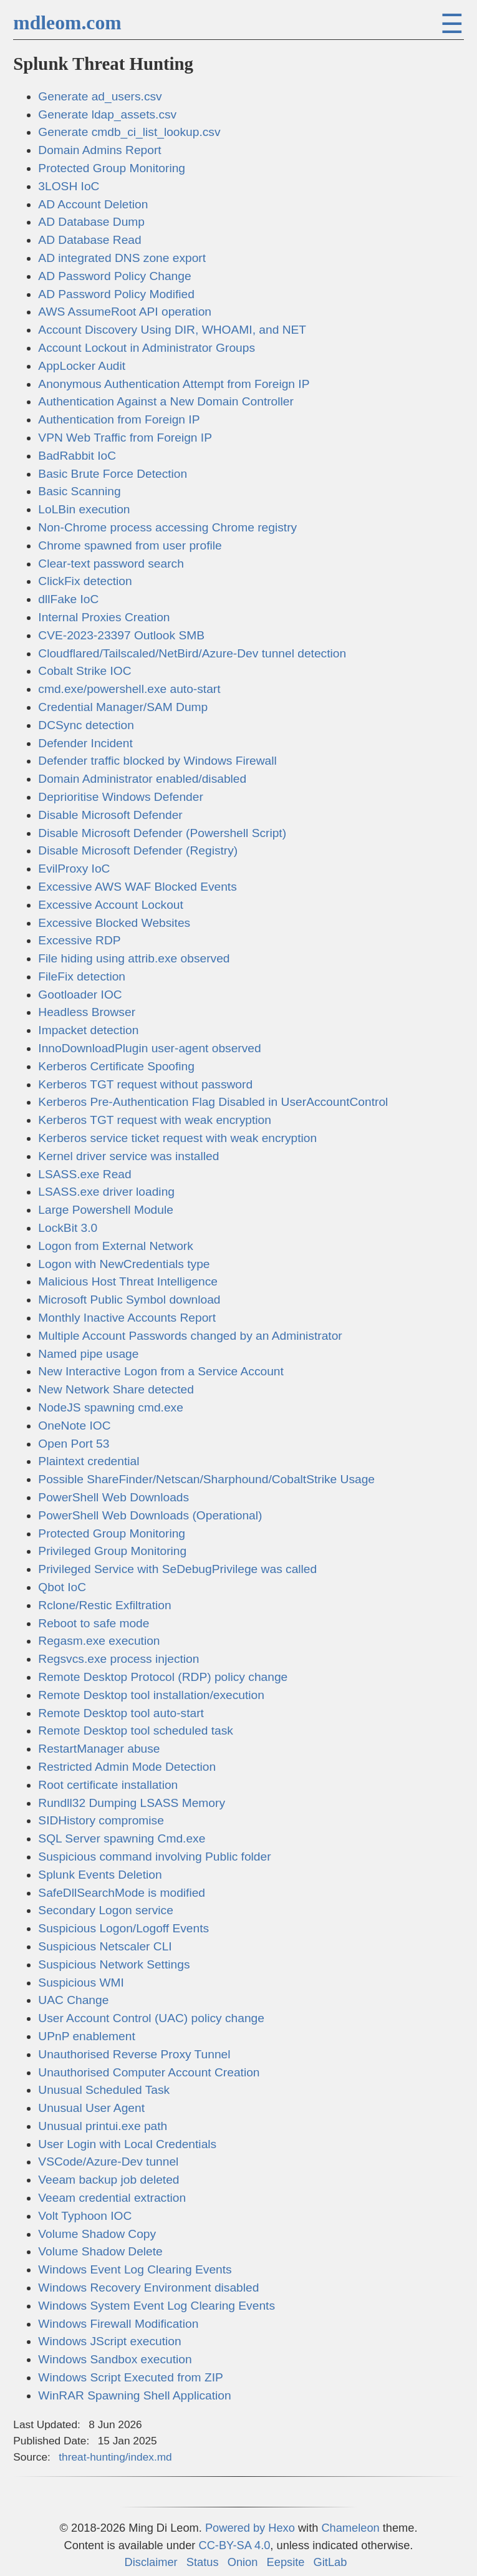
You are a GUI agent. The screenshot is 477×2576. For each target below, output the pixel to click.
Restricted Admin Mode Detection (127, 1766)
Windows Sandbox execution (114, 2359)
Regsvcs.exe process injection (118, 1658)
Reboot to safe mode (93, 1623)
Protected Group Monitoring (111, 168)
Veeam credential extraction (112, 2197)
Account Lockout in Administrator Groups (146, 347)
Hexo (281, 2527)
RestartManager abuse (99, 1748)
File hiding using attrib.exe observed (133, 958)
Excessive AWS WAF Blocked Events (137, 886)
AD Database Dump (91, 221)
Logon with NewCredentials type (124, 1264)
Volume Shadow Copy (97, 2233)
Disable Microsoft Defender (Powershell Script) (162, 833)
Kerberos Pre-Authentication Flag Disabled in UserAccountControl (213, 1101)
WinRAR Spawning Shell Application (134, 2395)
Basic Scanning (79, 491)
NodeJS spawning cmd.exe (110, 1407)
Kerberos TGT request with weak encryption (154, 1119)
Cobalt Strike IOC (84, 670)
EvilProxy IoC (74, 868)
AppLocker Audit (81, 365)
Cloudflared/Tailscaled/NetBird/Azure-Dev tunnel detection (192, 653)
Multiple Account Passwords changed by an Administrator (190, 1335)
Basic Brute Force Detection (112, 473)
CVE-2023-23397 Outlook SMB (121, 635)
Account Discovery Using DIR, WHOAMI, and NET (172, 329)
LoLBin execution (84, 509)
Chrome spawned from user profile (129, 545)
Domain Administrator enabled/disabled (142, 778)
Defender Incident (85, 743)
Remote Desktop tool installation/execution (151, 1695)
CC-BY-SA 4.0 (234, 2545)
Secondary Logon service (105, 1910)
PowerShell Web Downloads (113, 1497)
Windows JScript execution (109, 2341)
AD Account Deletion (93, 204)
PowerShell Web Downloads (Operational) (150, 1515)
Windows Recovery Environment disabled (148, 2287)
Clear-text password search (111, 563)
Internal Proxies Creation (104, 617)
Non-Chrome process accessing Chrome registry (167, 527)
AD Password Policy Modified (116, 294)
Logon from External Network (115, 1245)
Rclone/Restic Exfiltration (104, 1605)
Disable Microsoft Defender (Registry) (138, 850)
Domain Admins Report (99, 150)
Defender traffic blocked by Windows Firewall (157, 760)
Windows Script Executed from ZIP (130, 2377)
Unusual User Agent (91, 2107)
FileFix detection (81, 976)
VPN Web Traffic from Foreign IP (125, 437)
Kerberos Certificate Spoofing (116, 1066)
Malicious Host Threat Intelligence (128, 1281)
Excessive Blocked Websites (114, 922)
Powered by (236, 2527)
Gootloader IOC (80, 994)
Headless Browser (86, 1012)
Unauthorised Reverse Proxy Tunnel (134, 2054)
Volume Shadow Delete (100, 2251)
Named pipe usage (88, 1353)
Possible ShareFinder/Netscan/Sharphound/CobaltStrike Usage (206, 1479)
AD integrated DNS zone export (122, 257)
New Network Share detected (116, 1389)
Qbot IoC (62, 1587)
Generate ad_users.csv (99, 96)
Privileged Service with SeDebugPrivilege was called (177, 1569)
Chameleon (350, 2527)
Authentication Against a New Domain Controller (166, 401)
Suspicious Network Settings (114, 1964)
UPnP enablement (86, 2036)
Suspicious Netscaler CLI (104, 1946)
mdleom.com (67, 23)
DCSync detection (86, 725)
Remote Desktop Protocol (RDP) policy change (162, 1676)
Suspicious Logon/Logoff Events (123, 1928)
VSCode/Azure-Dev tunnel (108, 2161)
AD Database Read (89, 239)
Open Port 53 (73, 1443)
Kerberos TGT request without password (145, 1084)
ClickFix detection (85, 581)
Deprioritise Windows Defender (120, 796)
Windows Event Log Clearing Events (134, 2269)
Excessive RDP (79, 940)
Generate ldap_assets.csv (107, 114)
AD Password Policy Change (114, 276)
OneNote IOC (74, 1425)
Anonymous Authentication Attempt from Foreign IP (173, 383)
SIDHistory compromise (101, 1820)
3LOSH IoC (68, 186)
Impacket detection (88, 1030)
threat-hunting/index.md (115, 2457)
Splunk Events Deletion (99, 1874)
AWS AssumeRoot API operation (124, 311)
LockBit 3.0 (67, 1227)
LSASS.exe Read (84, 1174)
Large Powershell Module (105, 1209)
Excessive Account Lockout (110, 904)
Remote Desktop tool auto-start (121, 1713)
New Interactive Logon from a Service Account (161, 1371)
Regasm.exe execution (99, 1640)
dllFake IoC (68, 599)
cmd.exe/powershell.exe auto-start (129, 688)
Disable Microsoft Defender (110, 814)
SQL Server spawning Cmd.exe (121, 1838)
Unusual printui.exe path (102, 2126)
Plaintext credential (88, 1461)
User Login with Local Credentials (127, 2144)
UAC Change (73, 2000)
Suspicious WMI (81, 1982)
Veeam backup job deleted (108, 2179)
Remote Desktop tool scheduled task (135, 1730)
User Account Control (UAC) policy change (151, 2018)
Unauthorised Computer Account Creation (148, 2072)
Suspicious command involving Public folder (154, 1856)
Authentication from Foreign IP (119, 419)
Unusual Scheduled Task (104, 2089)
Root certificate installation (108, 1784)
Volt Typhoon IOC (85, 2215)
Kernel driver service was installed (128, 1156)
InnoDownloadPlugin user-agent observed (149, 1048)
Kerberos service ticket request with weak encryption (177, 1138)
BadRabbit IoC (77, 455)
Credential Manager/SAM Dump (123, 707)
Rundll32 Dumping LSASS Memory (131, 1802)
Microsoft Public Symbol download (129, 1299)
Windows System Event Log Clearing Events (156, 2305)
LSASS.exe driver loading (106, 1191)
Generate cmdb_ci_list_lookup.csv (129, 131)
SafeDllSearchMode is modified (121, 1892)
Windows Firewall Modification (118, 2323)
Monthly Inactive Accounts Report (127, 1317)
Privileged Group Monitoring (112, 1550)
